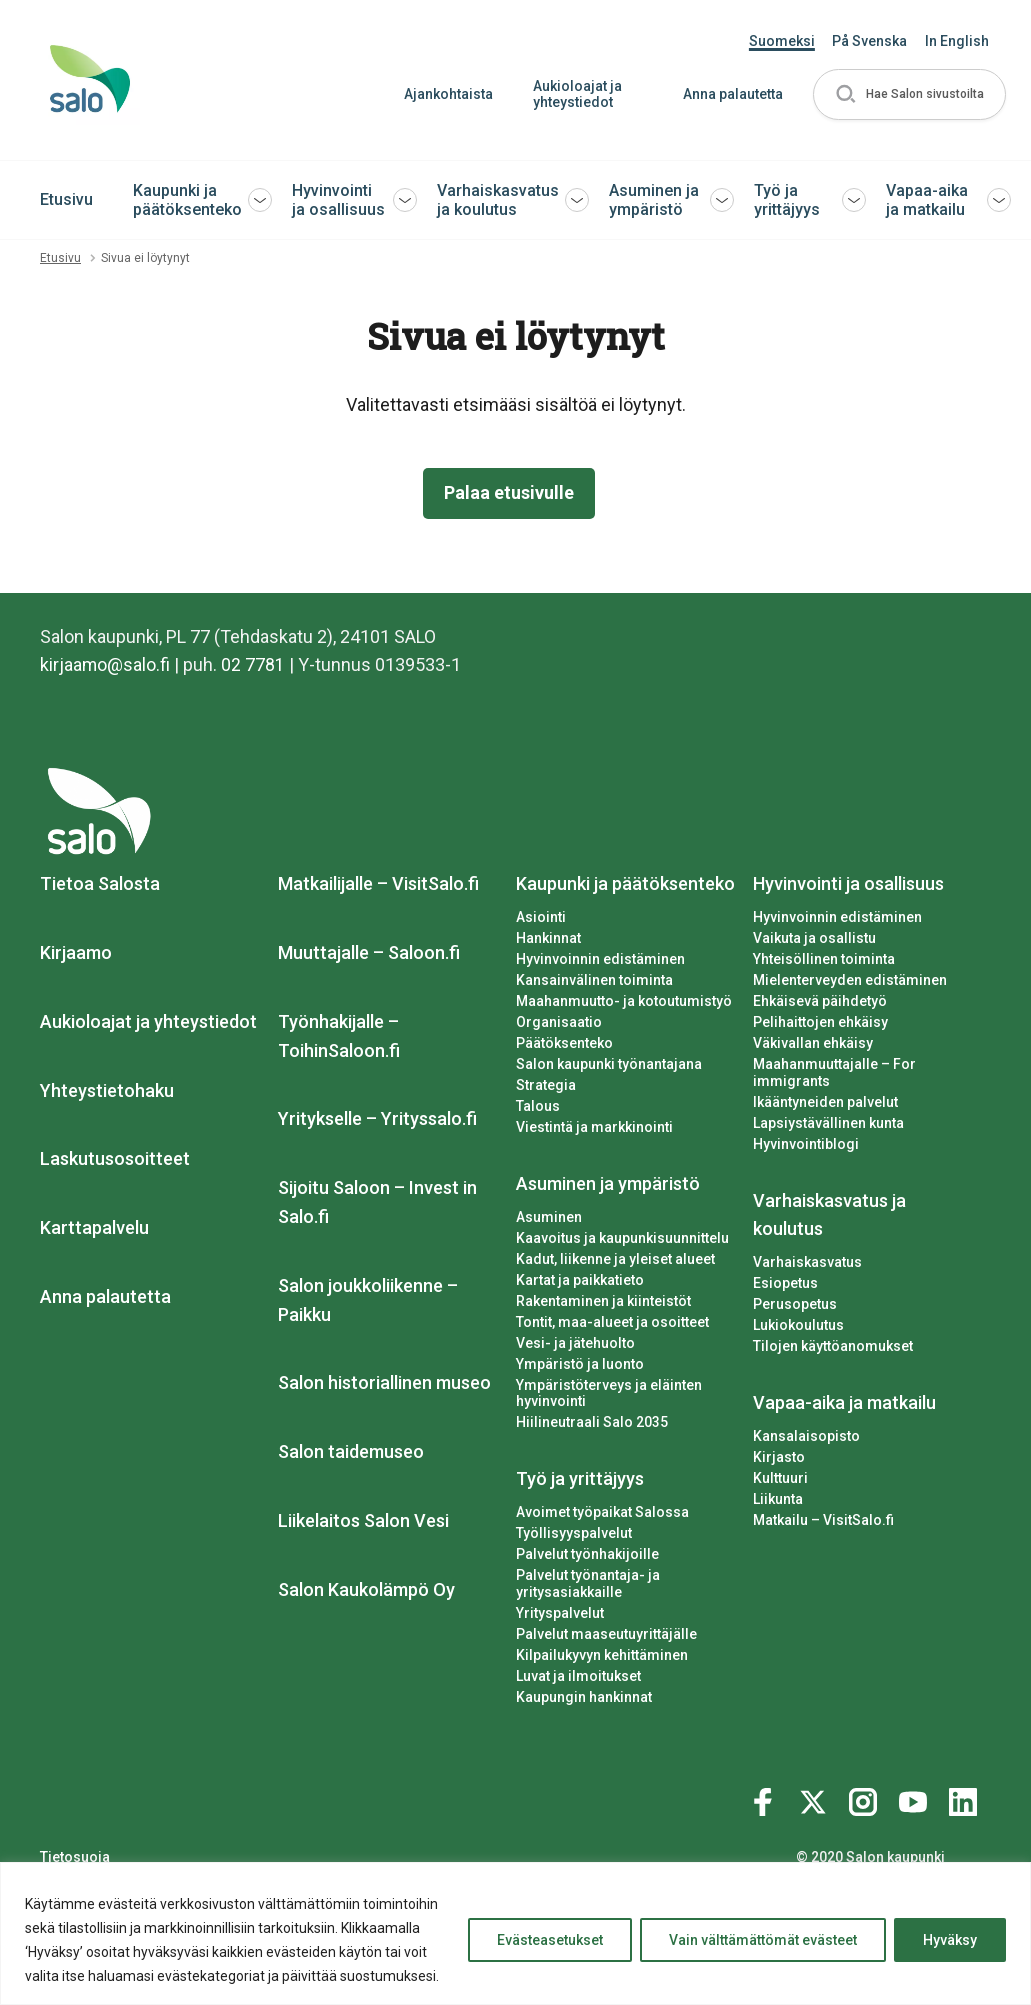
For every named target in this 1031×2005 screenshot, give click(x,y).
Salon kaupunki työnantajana (609, 1064)
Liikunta (778, 1499)
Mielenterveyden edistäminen (850, 980)
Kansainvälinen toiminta (594, 980)
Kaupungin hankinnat (584, 1697)
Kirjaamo (76, 952)
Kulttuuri (780, 1478)
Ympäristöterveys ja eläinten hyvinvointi (609, 1393)
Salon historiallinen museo (384, 1383)
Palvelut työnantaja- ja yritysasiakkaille (588, 1583)
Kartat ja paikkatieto (580, 1280)
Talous (538, 1106)
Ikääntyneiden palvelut (825, 1102)
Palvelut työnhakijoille (587, 1554)
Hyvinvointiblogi (806, 1144)
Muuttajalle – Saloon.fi (369, 952)
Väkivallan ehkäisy (813, 1043)
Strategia (546, 1085)
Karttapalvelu (94, 1227)
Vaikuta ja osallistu (814, 938)
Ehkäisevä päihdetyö (820, 1001)
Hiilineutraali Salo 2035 (592, 1422)
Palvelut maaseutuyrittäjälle (606, 1634)
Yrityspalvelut (560, 1613)
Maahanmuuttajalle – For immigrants (834, 1072)
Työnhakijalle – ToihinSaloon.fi (339, 1036)
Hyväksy (950, 1940)
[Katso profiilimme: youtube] (916, 1798)
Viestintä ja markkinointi (594, 1127)
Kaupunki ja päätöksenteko (187, 200)
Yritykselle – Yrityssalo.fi (377, 1119)
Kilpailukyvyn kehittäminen (602, 1655)
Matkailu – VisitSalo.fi (823, 1520)
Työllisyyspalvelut (574, 1533)
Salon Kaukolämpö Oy (366, 1589)
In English (957, 41)
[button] (909, 94)
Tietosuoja (75, 1857)
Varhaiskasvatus (807, 1262)
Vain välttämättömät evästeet (763, 1940)
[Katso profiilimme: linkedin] (966, 1798)
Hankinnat (548, 938)
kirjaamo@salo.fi (105, 665)
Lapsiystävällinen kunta (828, 1123)
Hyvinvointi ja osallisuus (338, 200)
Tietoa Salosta (100, 883)
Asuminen (549, 1217)
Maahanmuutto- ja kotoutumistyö (624, 1001)
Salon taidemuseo (351, 1451)
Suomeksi (782, 41)
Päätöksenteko (564, 1043)
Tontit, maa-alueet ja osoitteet (612, 1322)
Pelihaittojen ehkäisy (820, 1022)
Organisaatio (559, 1022)
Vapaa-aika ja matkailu (927, 200)
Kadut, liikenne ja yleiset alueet (615, 1259)
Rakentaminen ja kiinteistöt (603, 1301)
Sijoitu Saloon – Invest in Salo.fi (377, 1202)
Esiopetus (785, 1283)
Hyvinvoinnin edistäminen (600, 959)
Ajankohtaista (447, 94)
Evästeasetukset (550, 1940)
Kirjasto (779, 1457)
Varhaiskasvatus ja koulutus (498, 200)
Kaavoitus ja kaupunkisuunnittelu (622, 1238)
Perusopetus (795, 1304)
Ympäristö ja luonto (580, 1364)
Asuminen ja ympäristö (654, 200)
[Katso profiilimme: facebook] (766, 1798)
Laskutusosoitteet (115, 1159)
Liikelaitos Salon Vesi (363, 1520)
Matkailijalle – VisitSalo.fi (378, 883)
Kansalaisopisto (806, 1436)
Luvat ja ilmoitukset (578, 1676)
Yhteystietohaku (107, 1090)
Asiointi (541, 917)
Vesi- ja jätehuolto (575, 1343)
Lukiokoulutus (798, 1325)
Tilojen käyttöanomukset (833, 1346)
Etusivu (66, 199)
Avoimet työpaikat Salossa (602, 1512)
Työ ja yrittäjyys (787, 200)
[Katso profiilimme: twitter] (816, 1798)
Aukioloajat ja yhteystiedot (576, 94)
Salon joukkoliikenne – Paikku (368, 1300)
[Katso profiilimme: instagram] (866, 1798)
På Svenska (869, 41)
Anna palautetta (732, 94)
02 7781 (254, 665)
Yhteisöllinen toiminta (824, 959)
